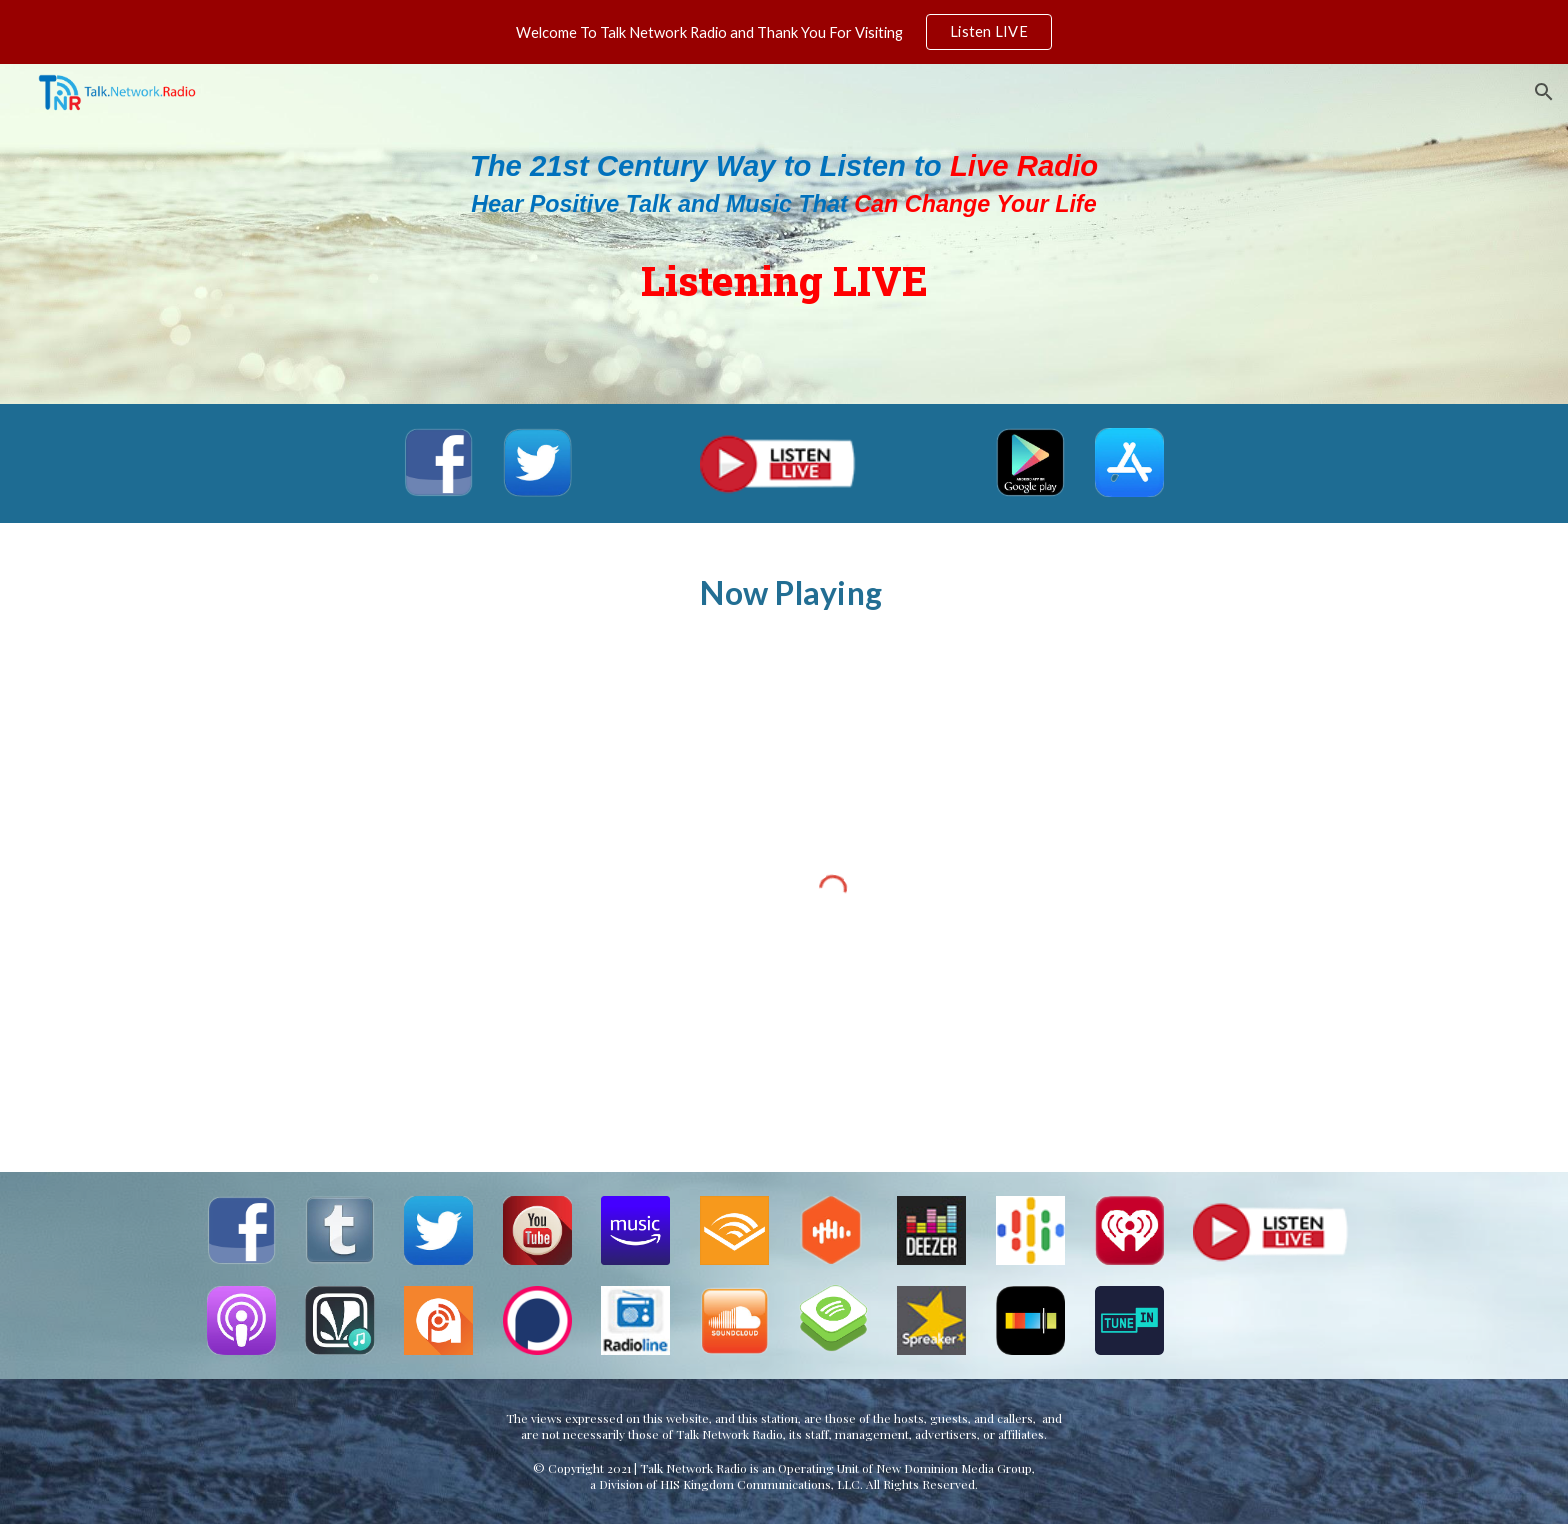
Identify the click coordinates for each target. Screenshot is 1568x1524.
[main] (784, 233)
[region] (784, 32)
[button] (1544, 92)
